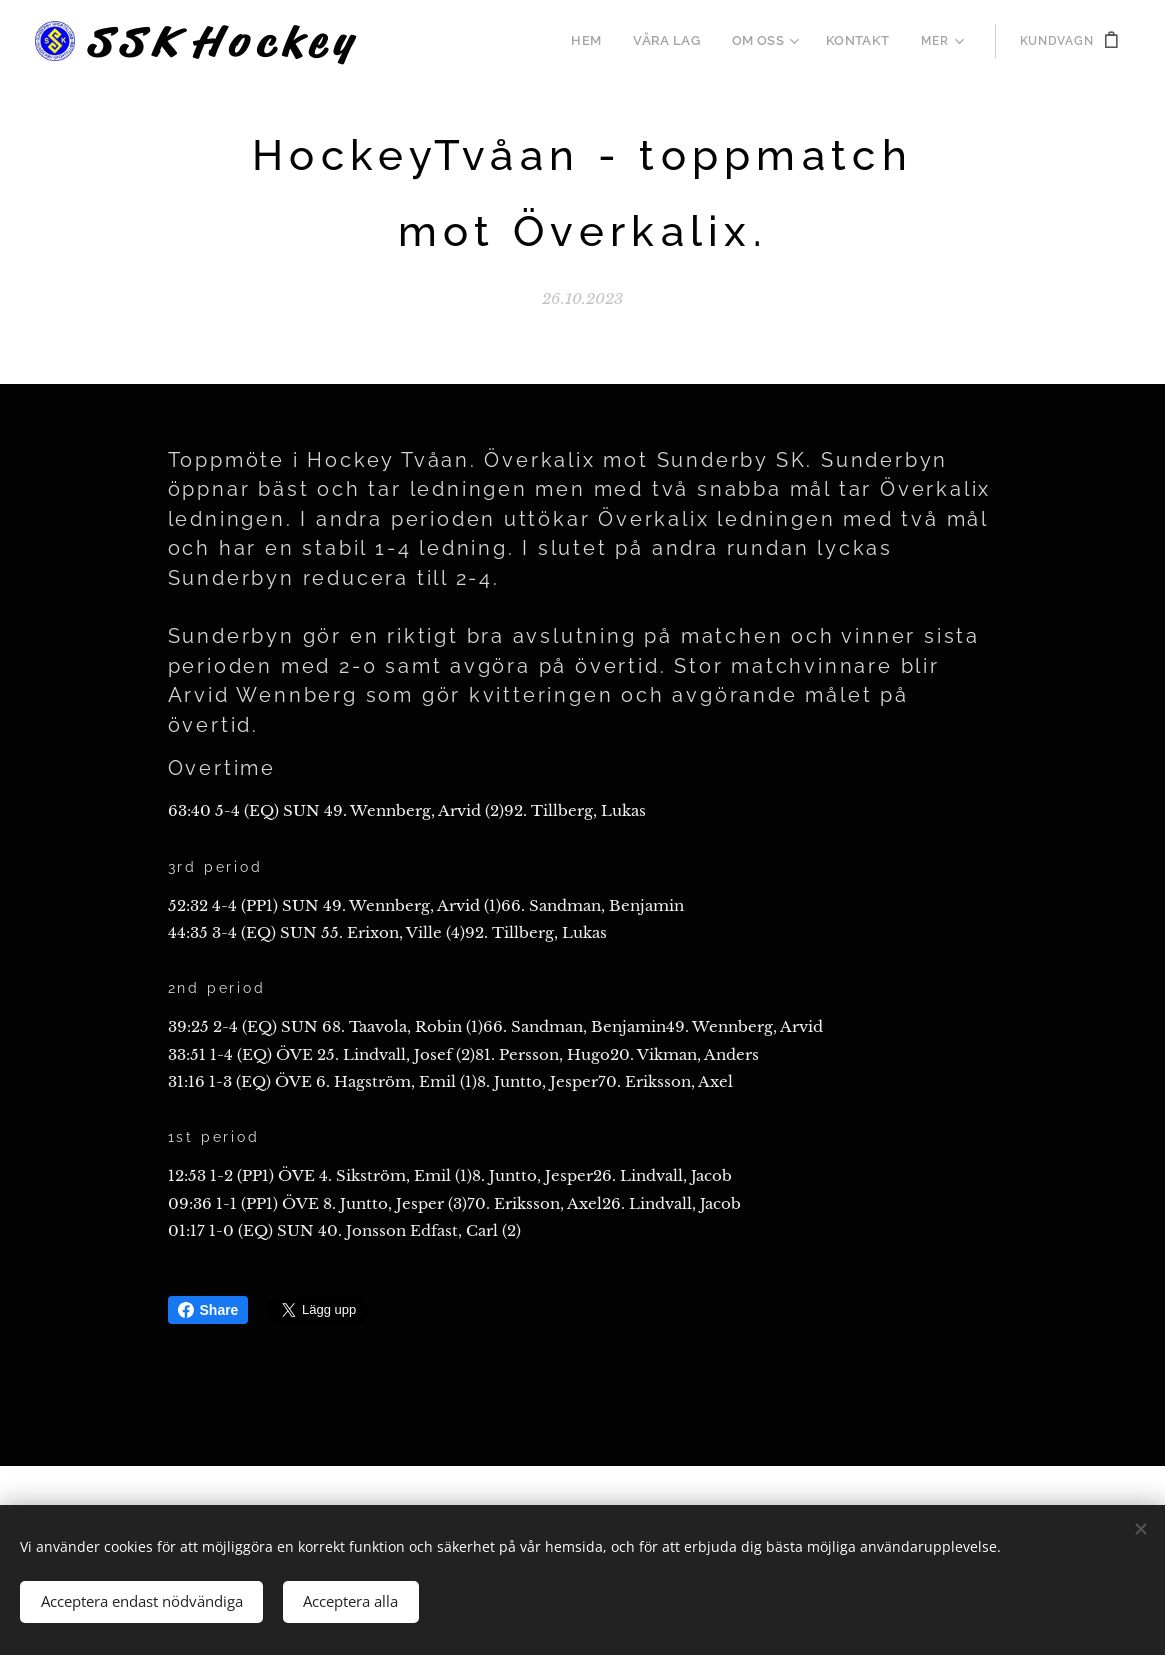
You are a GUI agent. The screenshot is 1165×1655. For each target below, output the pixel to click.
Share (208, 1310)
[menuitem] (601, 41)
